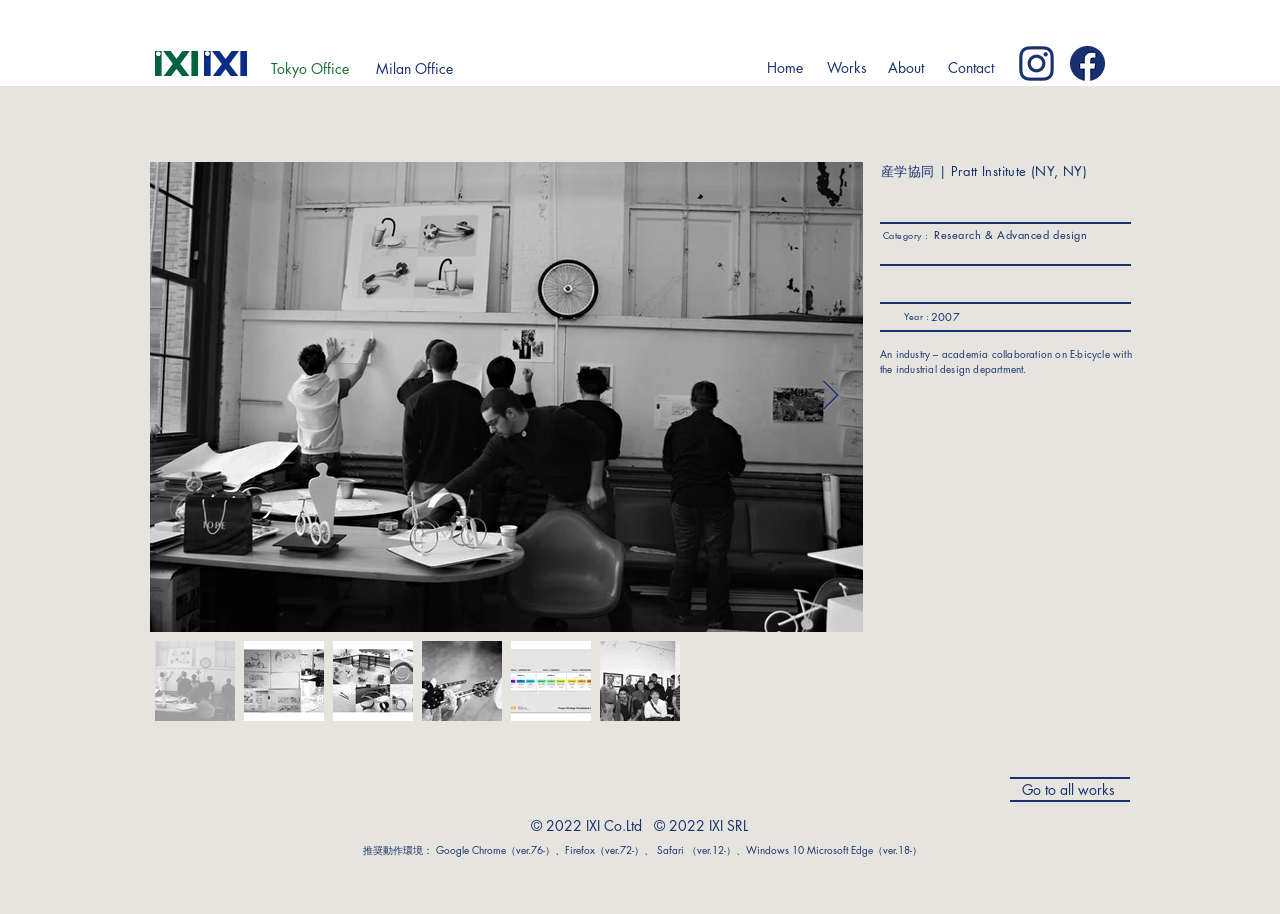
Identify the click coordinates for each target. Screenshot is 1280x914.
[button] (846, 68)
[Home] (784, 68)
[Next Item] (830, 397)
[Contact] (970, 68)
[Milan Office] (414, 69)
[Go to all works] (1070, 789)
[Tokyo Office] (310, 69)
